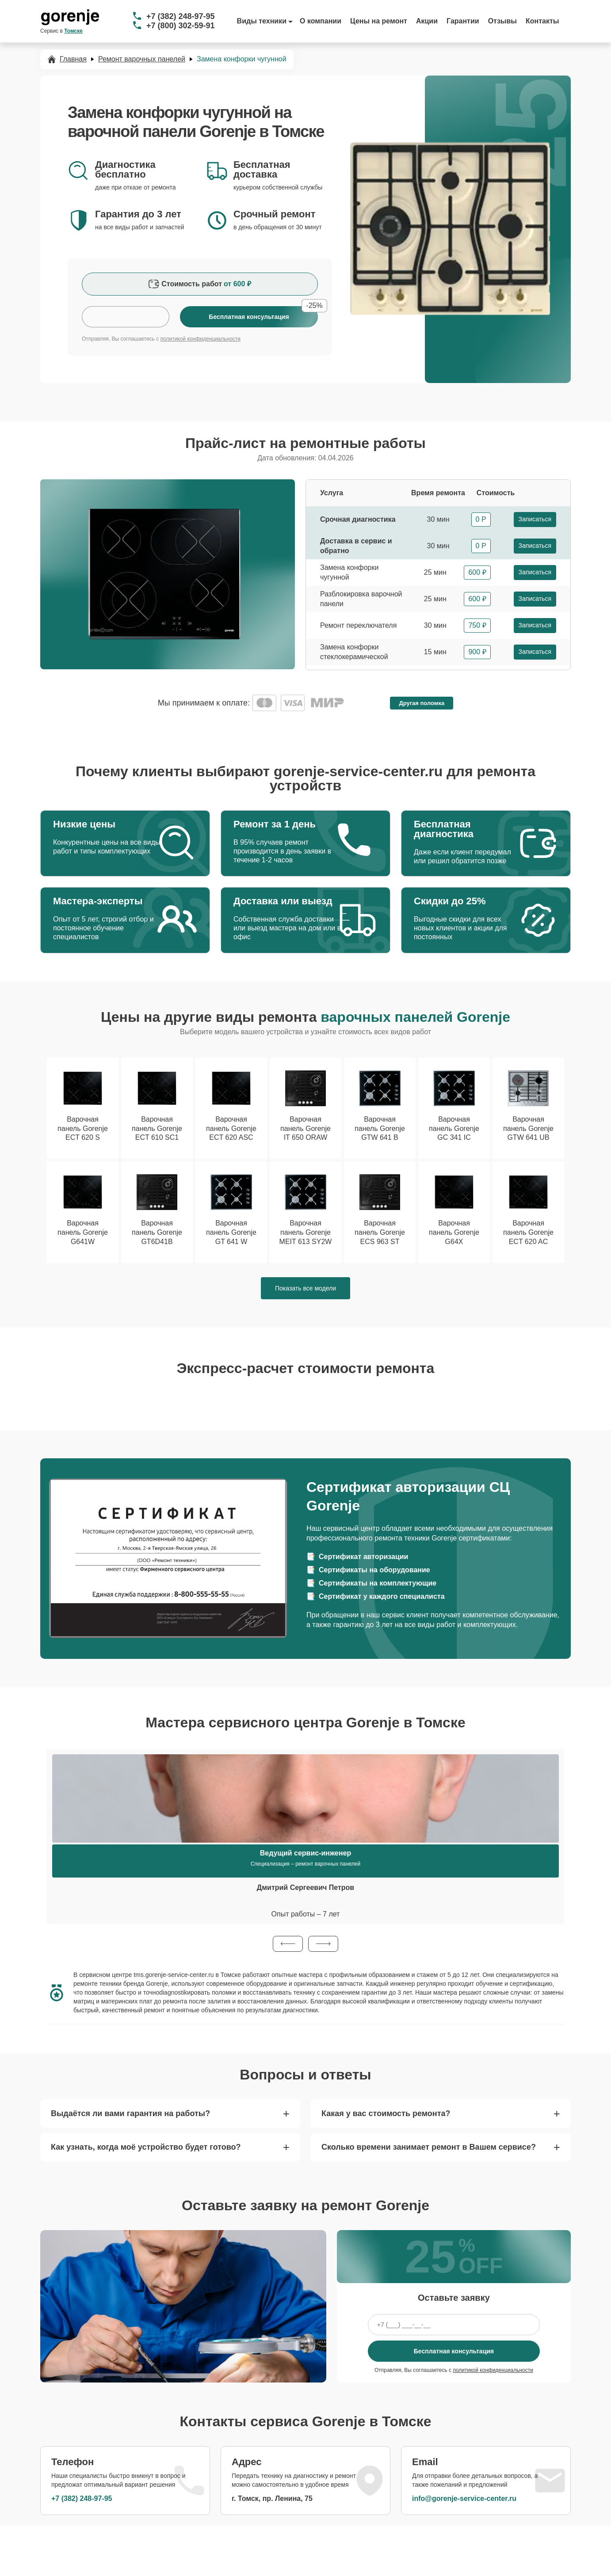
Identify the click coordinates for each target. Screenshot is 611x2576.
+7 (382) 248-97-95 (180, 16)
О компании (320, 21)
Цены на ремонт (378, 21)
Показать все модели (305, 1288)
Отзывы (502, 21)
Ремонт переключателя (358, 625)
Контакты (542, 21)
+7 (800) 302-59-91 (180, 25)
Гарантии (463, 21)
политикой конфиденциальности (200, 339)
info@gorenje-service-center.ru (464, 2498)
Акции (427, 21)
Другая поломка (421, 703)
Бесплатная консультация (454, 2351)
